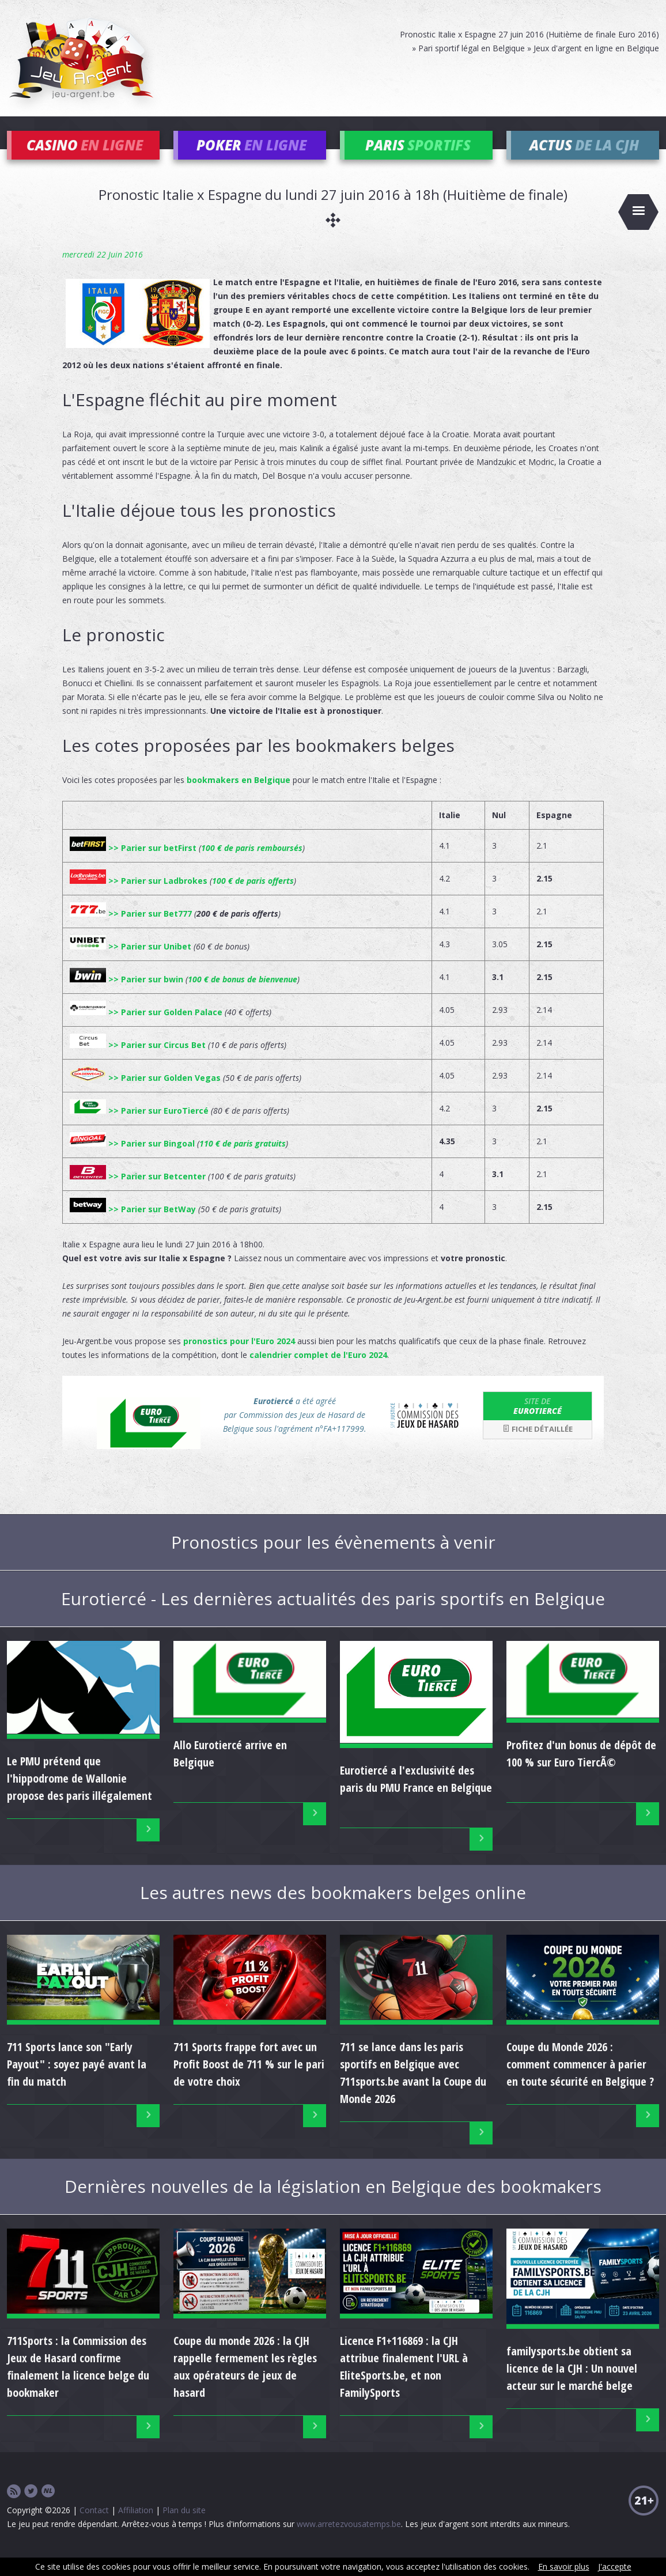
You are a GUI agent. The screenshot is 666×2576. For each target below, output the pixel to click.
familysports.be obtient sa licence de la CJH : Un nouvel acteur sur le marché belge (571, 2385)
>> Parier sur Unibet (130, 963)
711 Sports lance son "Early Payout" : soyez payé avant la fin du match (76, 2081)
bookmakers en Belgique (238, 796)
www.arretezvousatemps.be (349, 2541)
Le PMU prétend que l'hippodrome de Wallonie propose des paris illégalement (79, 1795)
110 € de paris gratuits (242, 1160)
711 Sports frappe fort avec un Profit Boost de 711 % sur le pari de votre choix (248, 2081)
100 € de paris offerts (253, 897)
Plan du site (184, 2527)
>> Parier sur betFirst (133, 864)
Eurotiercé (537, 1422)
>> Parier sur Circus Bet (138, 1061)
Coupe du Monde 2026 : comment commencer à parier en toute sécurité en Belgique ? (580, 2081)
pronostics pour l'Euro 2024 (239, 1357)
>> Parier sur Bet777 (131, 930)
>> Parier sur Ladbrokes (138, 897)
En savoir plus (563, 2566)
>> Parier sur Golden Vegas (145, 1094)
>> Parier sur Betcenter (138, 1192)
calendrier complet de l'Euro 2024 (318, 1371)
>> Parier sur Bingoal (132, 1160)
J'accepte (614, 2566)
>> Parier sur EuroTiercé (139, 1127)
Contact (94, 2527)
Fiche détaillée (537, 1446)
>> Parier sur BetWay (133, 1225)
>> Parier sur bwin (126, 995)
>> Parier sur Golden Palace (146, 1028)
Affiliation (135, 2527)
